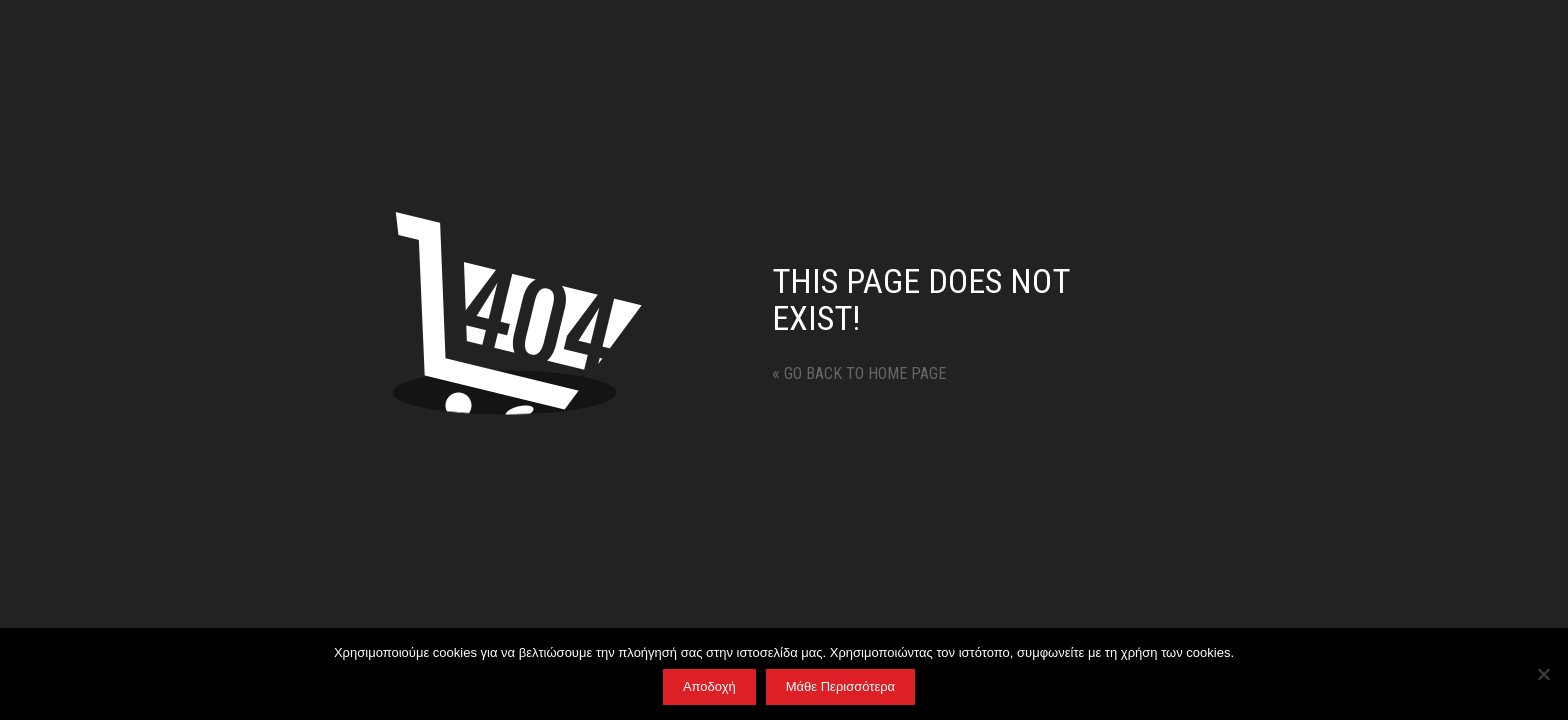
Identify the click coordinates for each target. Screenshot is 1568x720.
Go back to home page (859, 373)
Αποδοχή (709, 686)
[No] (1543, 674)
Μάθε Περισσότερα (840, 686)
